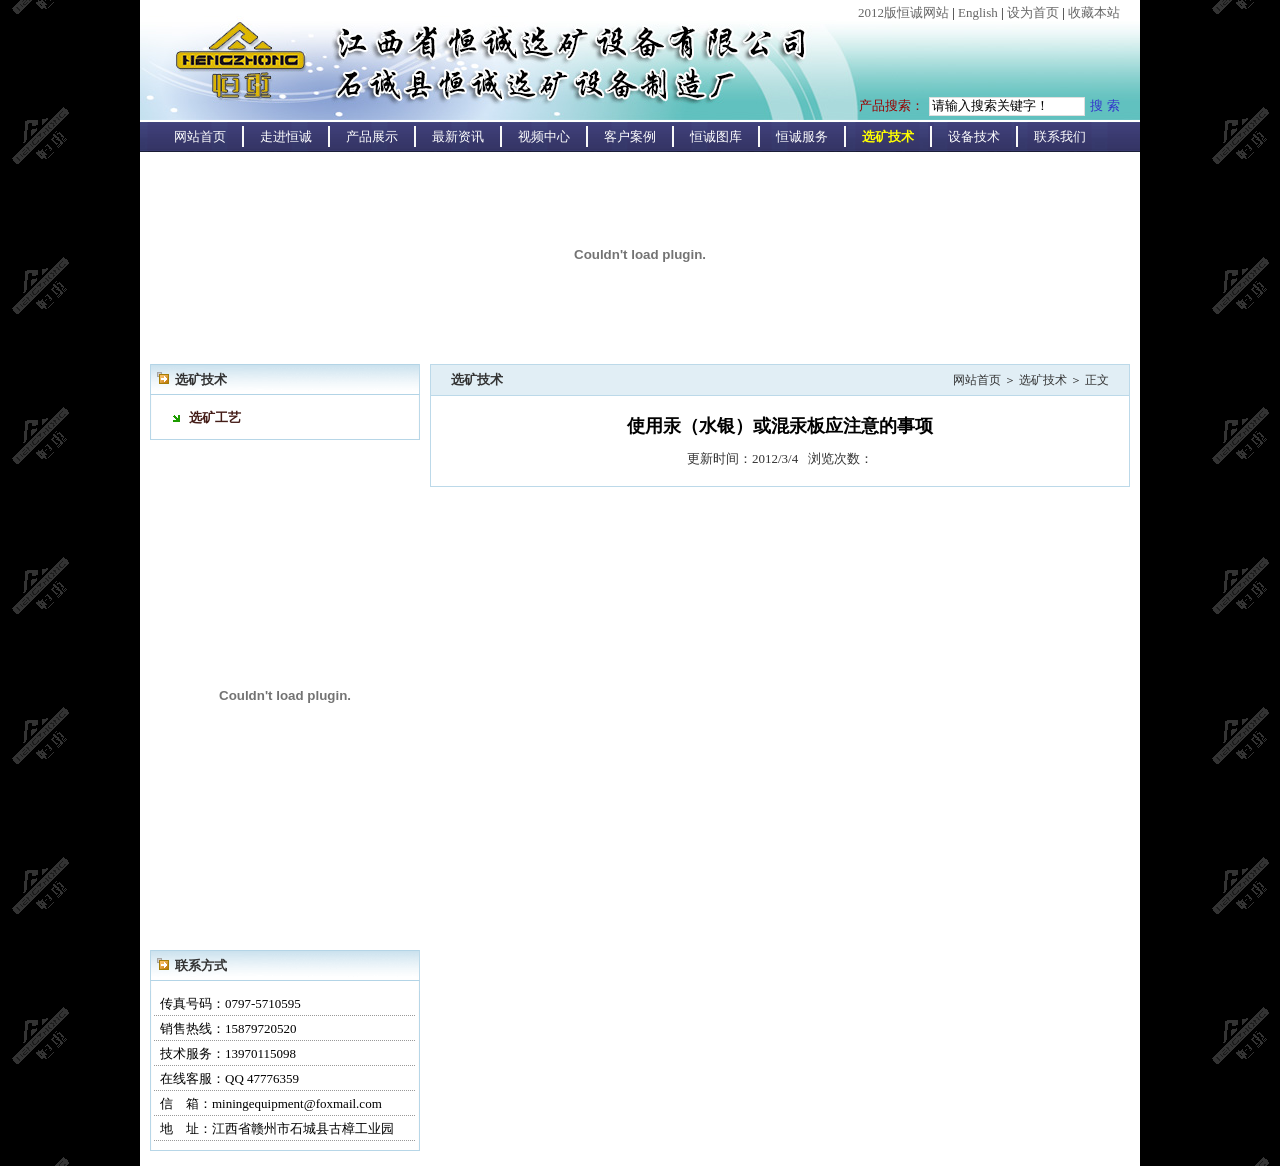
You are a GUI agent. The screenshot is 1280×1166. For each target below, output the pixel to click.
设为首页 (1033, 12)
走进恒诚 (286, 136)
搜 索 (1105, 105)
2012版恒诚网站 (903, 12)
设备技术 (974, 136)
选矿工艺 (215, 417)
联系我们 (1060, 136)
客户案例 (630, 136)
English (978, 12)
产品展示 (372, 136)
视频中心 (544, 136)
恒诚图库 (716, 136)
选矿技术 (888, 136)
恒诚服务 (802, 136)
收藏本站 (1094, 12)
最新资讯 (458, 136)
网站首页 (200, 136)
